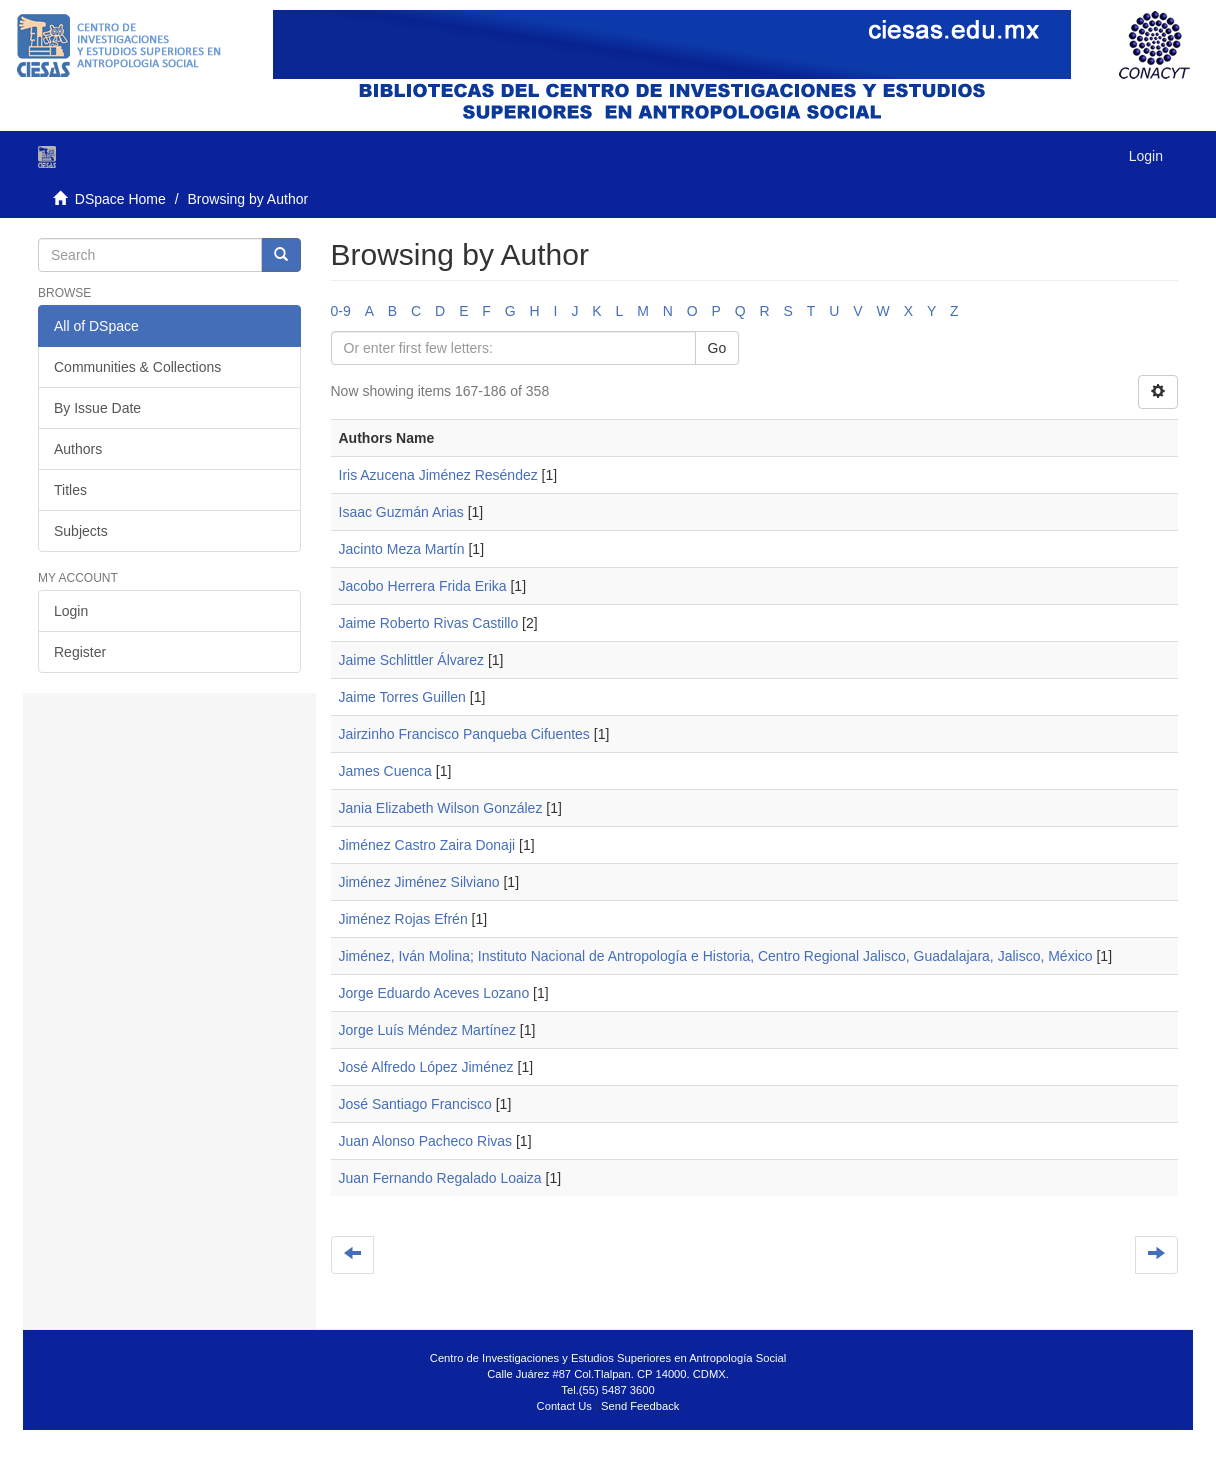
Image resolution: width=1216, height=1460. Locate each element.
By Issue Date (97, 408)
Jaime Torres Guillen (402, 697)
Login (71, 611)
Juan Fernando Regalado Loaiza (440, 1178)
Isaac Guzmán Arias (401, 512)
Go (717, 348)
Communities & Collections (137, 367)
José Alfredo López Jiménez (426, 1067)
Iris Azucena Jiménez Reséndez (438, 475)
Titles (70, 490)
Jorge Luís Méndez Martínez (427, 1030)
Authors (78, 449)
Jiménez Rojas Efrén (403, 919)
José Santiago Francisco (415, 1104)
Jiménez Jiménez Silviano (419, 882)
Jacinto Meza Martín (402, 549)
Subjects (81, 531)
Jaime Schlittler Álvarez (412, 660)
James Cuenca (385, 771)
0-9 (341, 311)
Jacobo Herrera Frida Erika (423, 586)
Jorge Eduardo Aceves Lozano (434, 993)
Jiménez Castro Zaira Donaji (427, 845)
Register (80, 652)
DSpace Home (120, 199)
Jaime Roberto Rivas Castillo (429, 623)
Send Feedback (640, 1406)
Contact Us (564, 1406)
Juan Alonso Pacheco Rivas (426, 1141)
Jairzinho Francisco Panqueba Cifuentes (464, 734)
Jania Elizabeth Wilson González (441, 808)
